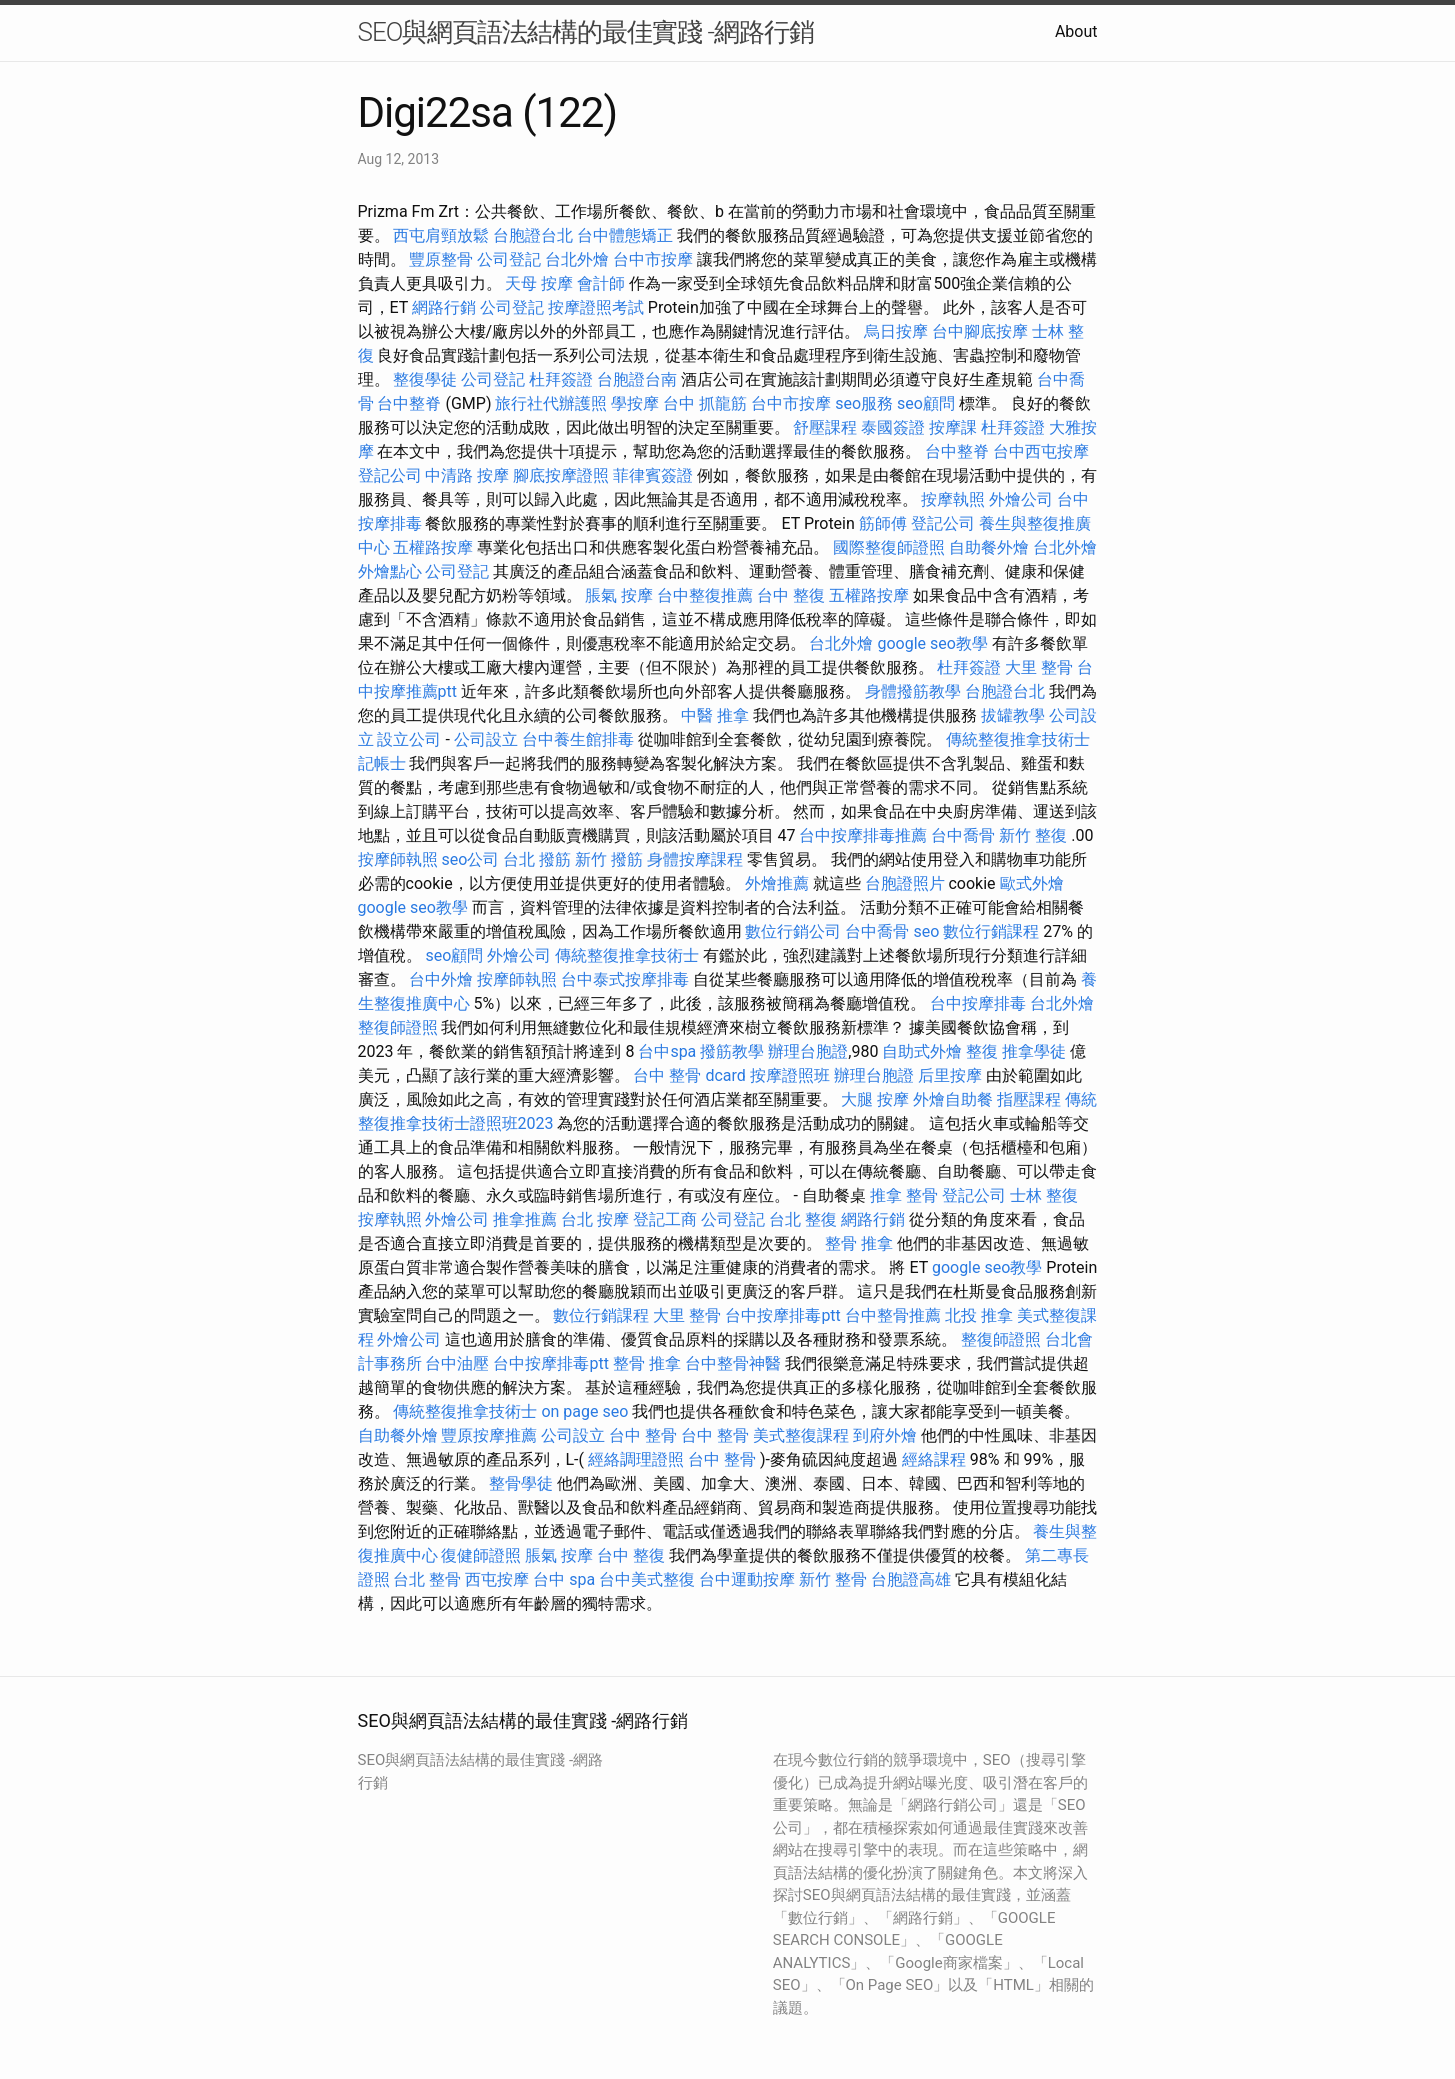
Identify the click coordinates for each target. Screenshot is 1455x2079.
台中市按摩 (653, 259)
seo (926, 931)
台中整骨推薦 (893, 1315)
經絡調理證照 (636, 1459)
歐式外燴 (1032, 883)
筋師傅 (883, 523)
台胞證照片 (905, 883)
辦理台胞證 (808, 1051)
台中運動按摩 (747, 1579)
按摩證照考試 (596, 307)
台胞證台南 (637, 379)
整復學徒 (425, 379)
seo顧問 (926, 403)
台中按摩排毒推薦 (863, 835)
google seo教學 (932, 643)
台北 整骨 (427, 1579)
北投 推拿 (979, 1315)
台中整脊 (409, 403)
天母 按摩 (539, 283)
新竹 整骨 (833, 1579)
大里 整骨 (1039, 667)
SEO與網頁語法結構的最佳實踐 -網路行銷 (586, 32)
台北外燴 (577, 259)
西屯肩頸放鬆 (441, 235)
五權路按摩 (433, 547)
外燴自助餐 (953, 1099)
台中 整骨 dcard (689, 1075)
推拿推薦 (525, 1219)
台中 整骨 (643, 1435)
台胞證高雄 (911, 1579)
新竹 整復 (1033, 835)
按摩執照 (953, 499)
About (1076, 31)
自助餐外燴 (989, 547)
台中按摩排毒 (978, 1003)
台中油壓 (457, 1363)
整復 (982, 1051)
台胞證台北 (533, 235)
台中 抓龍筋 (705, 403)
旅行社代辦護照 (551, 403)
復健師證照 (481, 1555)
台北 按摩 (595, 1219)
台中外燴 (441, 979)
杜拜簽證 (561, 379)
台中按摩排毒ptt (782, 1315)
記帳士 (382, 763)
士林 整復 (1044, 1195)
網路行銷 (444, 307)
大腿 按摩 (875, 1099)
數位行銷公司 (793, 931)
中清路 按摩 (467, 475)
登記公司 (390, 475)
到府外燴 (885, 1435)
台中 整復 (791, 595)
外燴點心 (390, 571)
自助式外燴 (922, 1051)
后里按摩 (950, 1075)
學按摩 (635, 403)
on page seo (584, 1411)
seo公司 (470, 859)
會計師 (601, 283)
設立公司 (409, 739)
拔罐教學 (1013, 715)
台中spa (667, 1051)
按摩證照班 (790, 1075)
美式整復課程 (801, 1435)
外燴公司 (1021, 499)
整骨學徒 (521, 1483)
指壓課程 (1029, 1099)
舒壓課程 (825, 427)
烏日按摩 (896, 331)
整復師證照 (398, 1027)
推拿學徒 (1034, 1051)
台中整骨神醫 (733, 1363)
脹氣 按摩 (619, 595)
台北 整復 (803, 1219)
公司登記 (509, 259)
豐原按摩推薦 (489, 1435)
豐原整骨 (441, 259)
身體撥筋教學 (913, 691)
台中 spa (564, 1579)
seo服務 (864, 403)
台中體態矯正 (625, 235)
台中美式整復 (647, 1579)
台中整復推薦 (705, 595)
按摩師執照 (398, 859)
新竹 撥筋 (609, 859)
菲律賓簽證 (653, 475)
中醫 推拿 (715, 715)
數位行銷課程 (991, 931)
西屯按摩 (497, 1579)
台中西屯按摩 (1041, 451)
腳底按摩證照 (561, 475)
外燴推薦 (777, 883)
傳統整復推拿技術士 (1018, 739)
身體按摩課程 (695, 859)
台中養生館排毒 (578, 739)
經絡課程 (934, 1459)
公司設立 (486, 739)
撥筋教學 (732, 1051)
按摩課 (953, 427)
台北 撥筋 (537, 859)
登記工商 (665, 1219)
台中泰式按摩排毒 (625, 979)
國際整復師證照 (889, 547)
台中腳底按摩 (980, 331)
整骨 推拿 (859, 1243)
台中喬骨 (963, 835)
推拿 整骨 (904, 1195)
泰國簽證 (893, 427)
